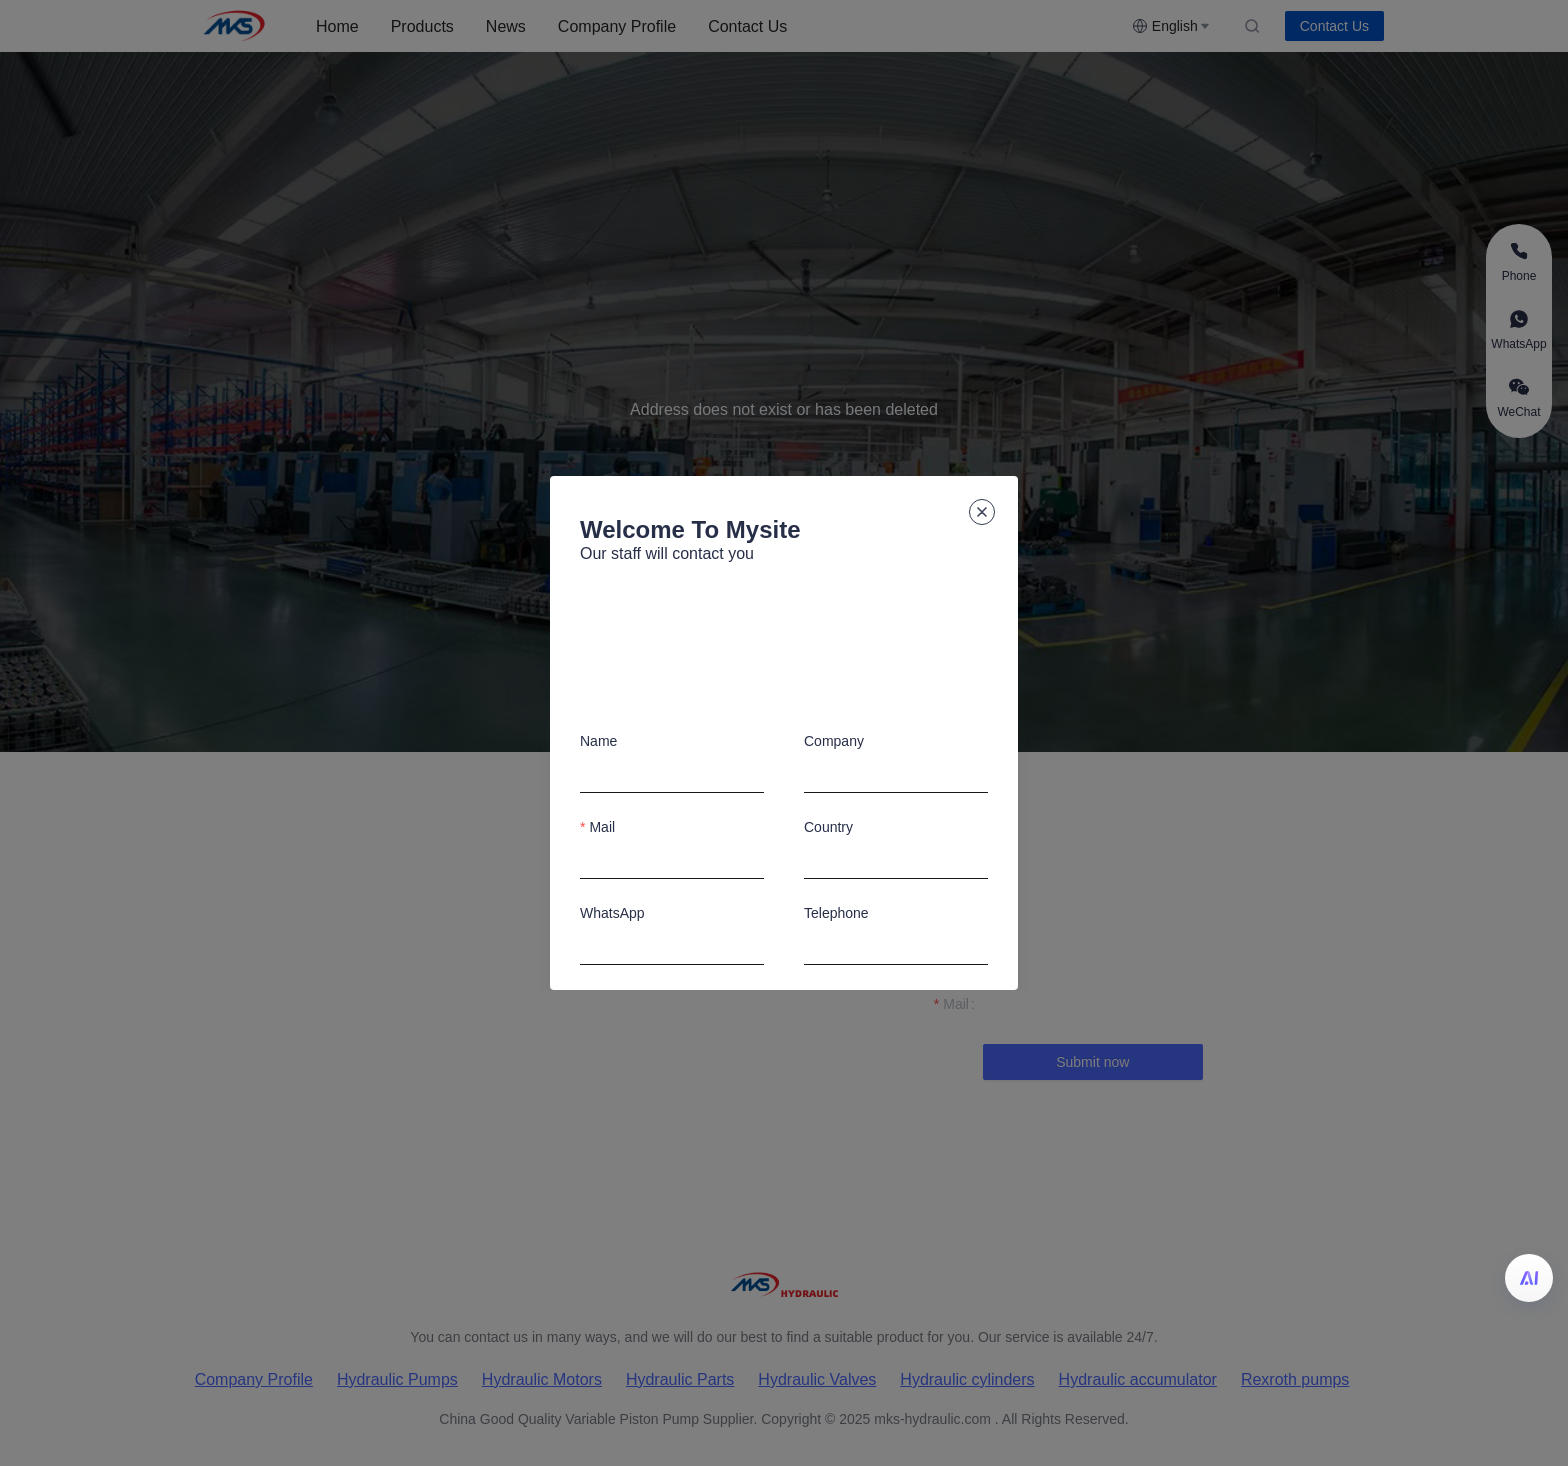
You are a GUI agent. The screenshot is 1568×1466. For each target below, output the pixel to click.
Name (598, 741)
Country (828, 827)
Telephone (836, 913)
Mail (602, 827)
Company (834, 741)
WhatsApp (612, 913)
